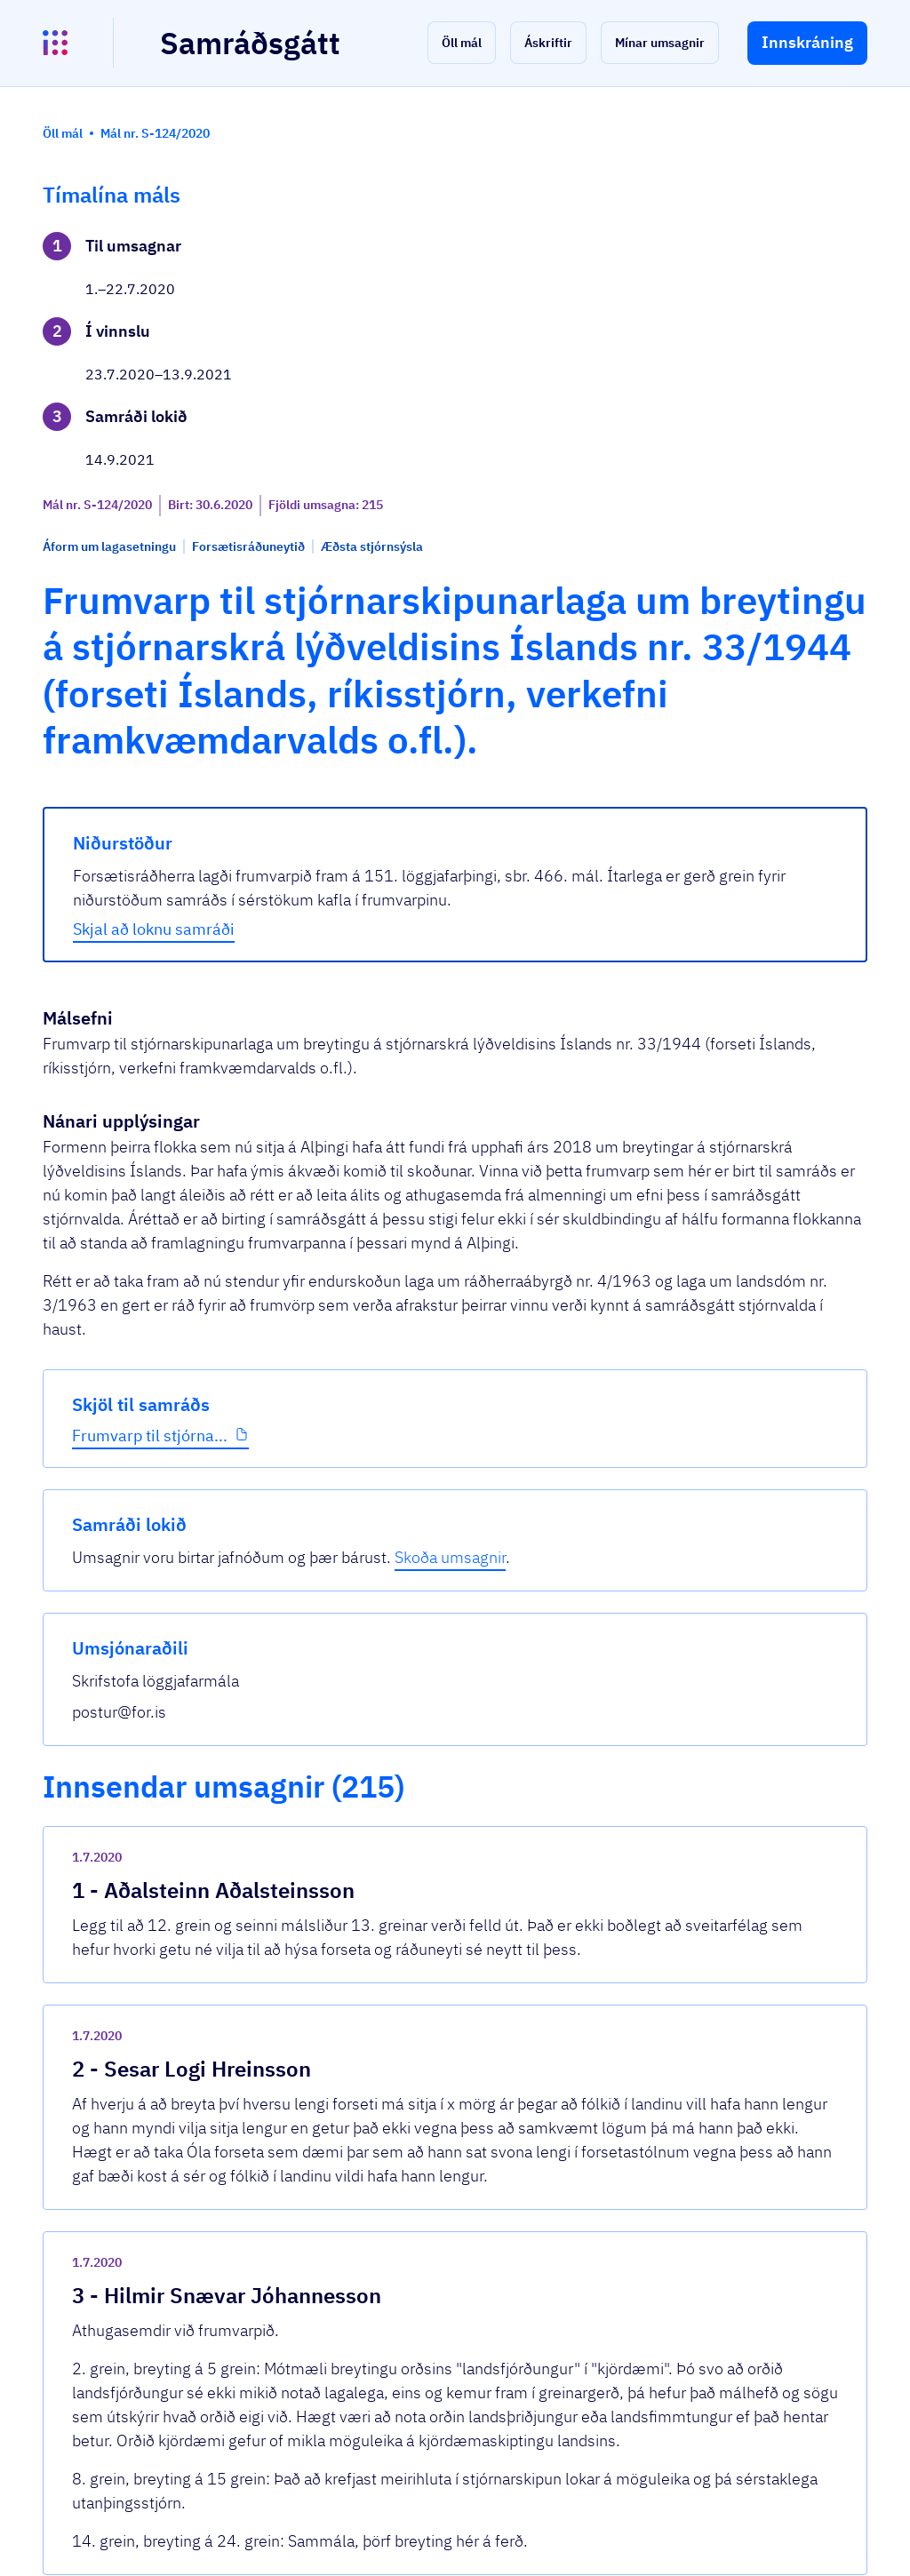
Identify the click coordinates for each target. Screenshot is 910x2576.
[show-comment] (619, 1706)
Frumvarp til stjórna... (116, 640)
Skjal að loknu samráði (365, 940)
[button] (461, 42)
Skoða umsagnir (770, 306)
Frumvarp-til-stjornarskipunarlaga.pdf (420, 2266)
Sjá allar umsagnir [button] (335, 2331)
